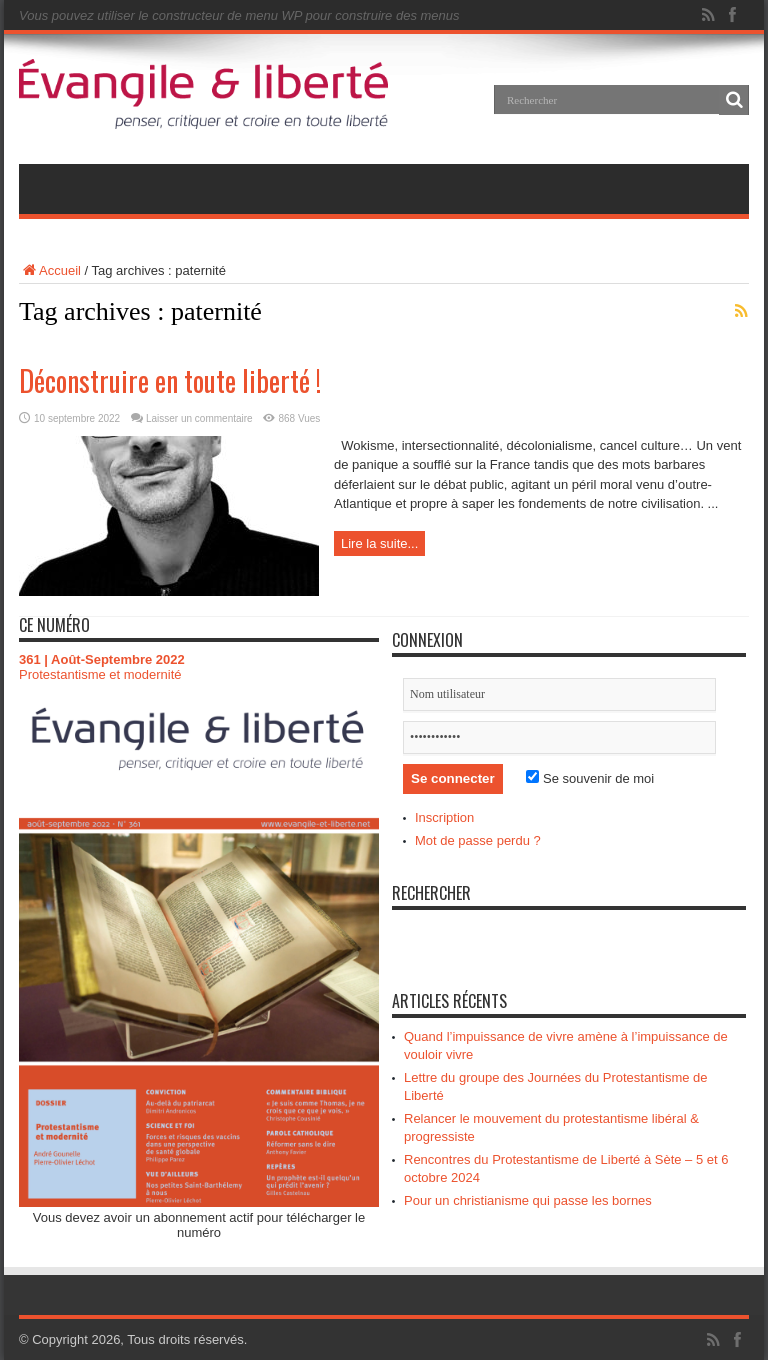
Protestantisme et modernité (100, 674)
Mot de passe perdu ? (478, 840)
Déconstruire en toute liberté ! (170, 380)
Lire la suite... (379, 543)
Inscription (444, 817)
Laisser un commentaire (199, 418)
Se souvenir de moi (590, 778)
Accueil (50, 270)
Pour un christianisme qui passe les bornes (528, 1200)
